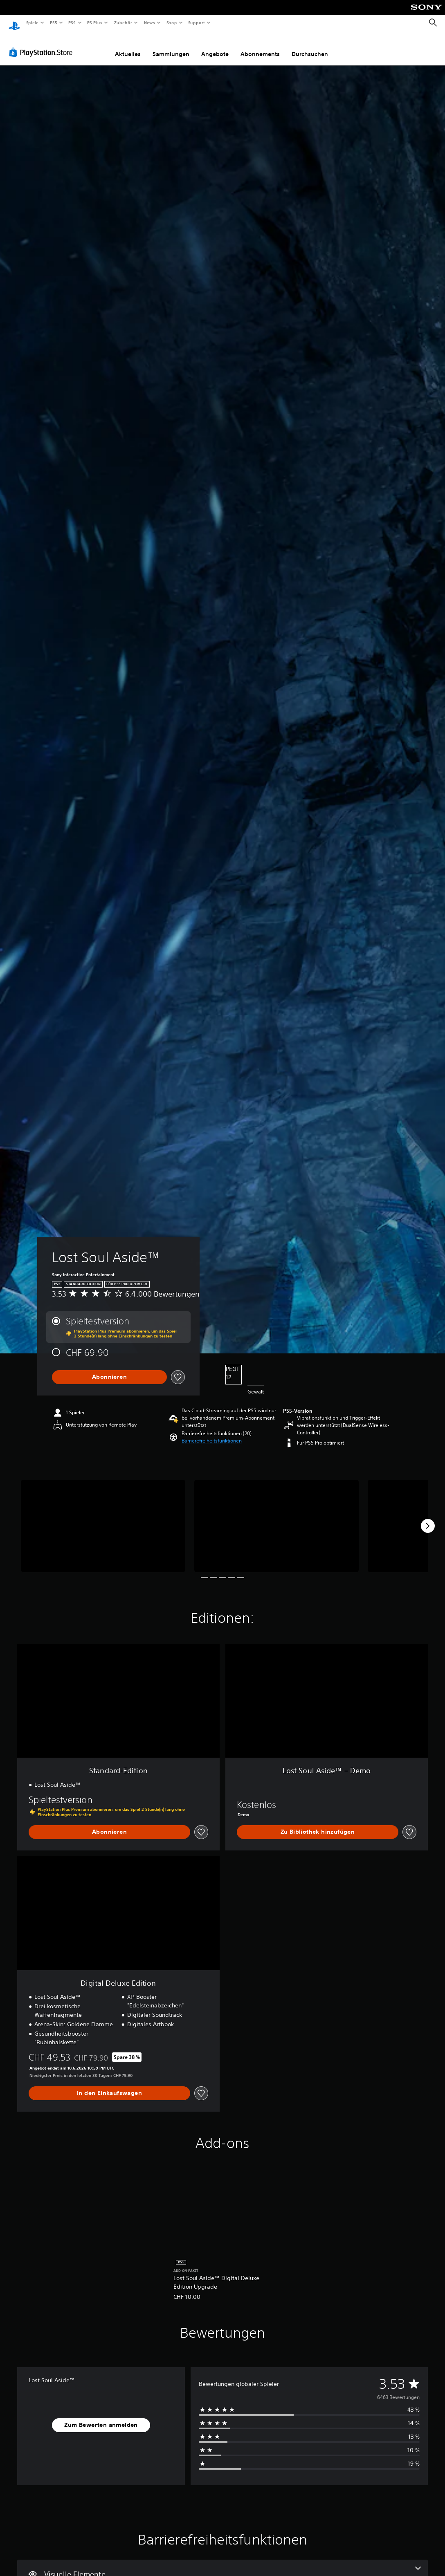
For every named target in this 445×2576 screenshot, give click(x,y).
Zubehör (123, 22)
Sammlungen (171, 46)
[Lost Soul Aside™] (103, 1518)
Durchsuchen (310, 46)
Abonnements (260, 46)
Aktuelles (128, 46)
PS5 (54, 22)
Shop (171, 22)
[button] (212, 1433)
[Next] (428, 1518)
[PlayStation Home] (14, 23)
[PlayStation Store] (43, 44)
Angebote (215, 46)
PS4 (72, 22)
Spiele (32, 22)
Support (196, 22)
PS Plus (95, 22)
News (149, 22)
